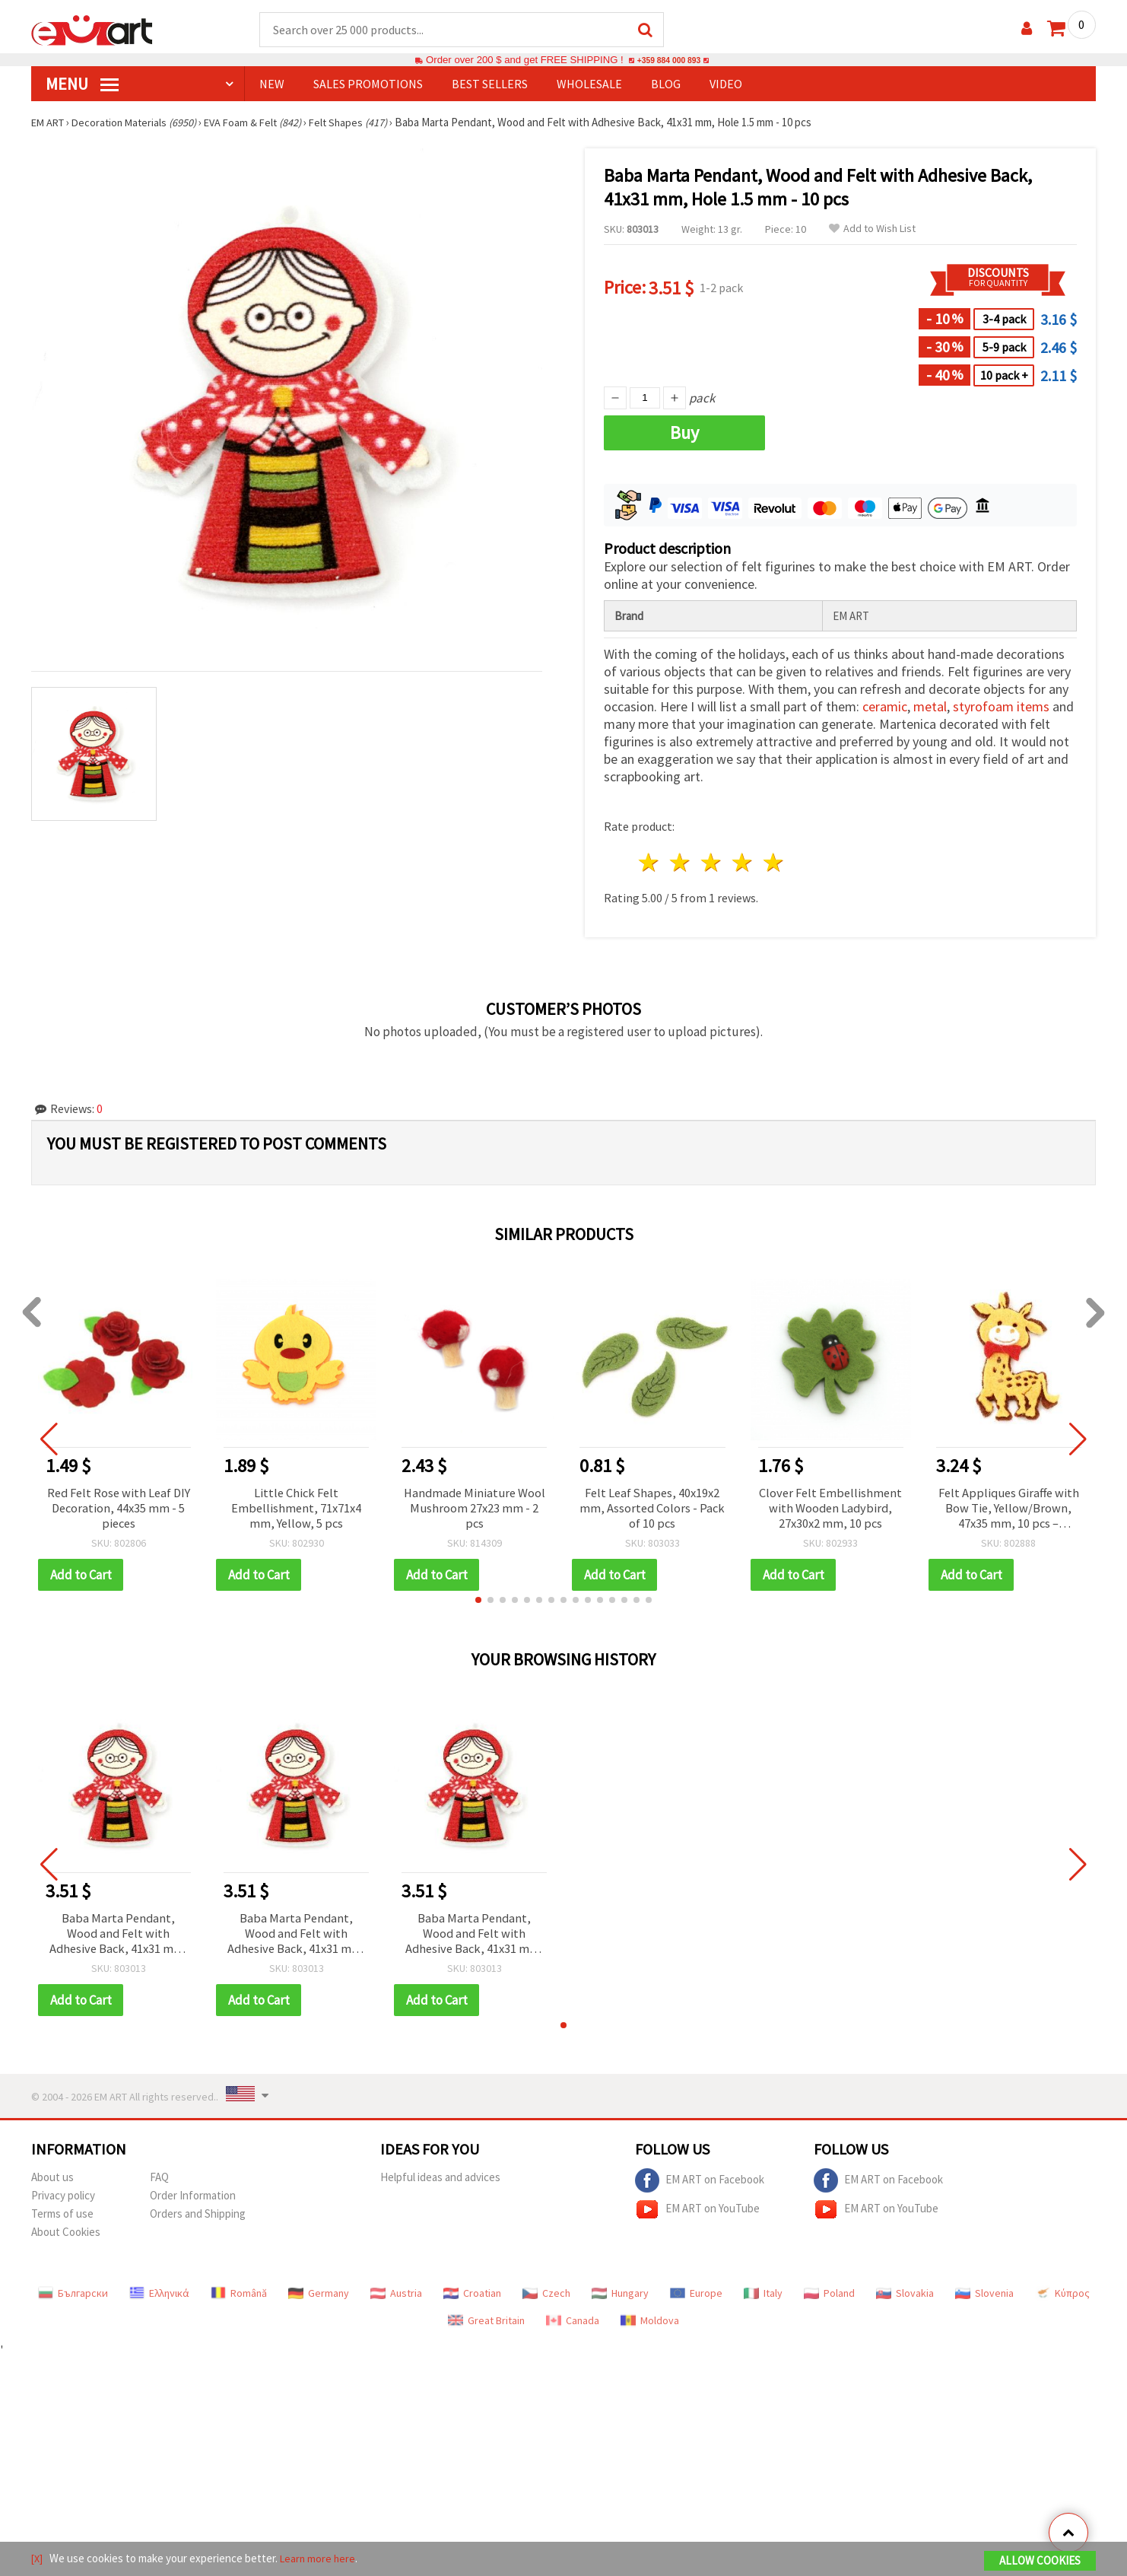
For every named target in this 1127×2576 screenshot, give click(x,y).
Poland (829, 2298)
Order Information (193, 2200)
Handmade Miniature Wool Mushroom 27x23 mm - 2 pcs (474, 1511)
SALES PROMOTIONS (368, 84)
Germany (318, 2298)
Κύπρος (1062, 2298)
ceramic (884, 707)
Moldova (650, 2325)
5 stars (773, 863)
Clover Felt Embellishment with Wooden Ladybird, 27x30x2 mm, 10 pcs (830, 1511)
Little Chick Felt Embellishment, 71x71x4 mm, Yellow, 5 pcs (296, 1511)
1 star (649, 863)
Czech (546, 2298)
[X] (37, 2559)
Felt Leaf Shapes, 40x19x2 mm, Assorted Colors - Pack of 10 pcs (652, 1511)
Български (73, 2298)
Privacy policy (63, 2200)
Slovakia (905, 2298)
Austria (396, 2298)
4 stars (742, 863)
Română (239, 2298)
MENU (82, 84)
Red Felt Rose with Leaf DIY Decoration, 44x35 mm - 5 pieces (118, 1511)
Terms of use (62, 2219)
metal (930, 707)
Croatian (472, 2298)
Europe (696, 2298)
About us (52, 2182)
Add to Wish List (872, 229)
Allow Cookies (1040, 2562)
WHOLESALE (589, 84)
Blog (666, 84)
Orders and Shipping (198, 2219)
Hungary (620, 2298)
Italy (763, 2298)
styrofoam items (1001, 707)
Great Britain (486, 2325)
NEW (271, 84)
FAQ (159, 2182)
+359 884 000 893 (668, 60)
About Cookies (65, 2237)
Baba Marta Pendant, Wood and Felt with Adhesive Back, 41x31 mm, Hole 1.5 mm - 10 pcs (118, 1938)
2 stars (681, 863)
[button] (478, 1603)
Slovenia (984, 2298)
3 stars (712, 863)
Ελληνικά (159, 2298)
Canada (572, 2325)
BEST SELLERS (490, 84)
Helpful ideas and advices (440, 2182)
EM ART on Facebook (699, 2186)
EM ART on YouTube (697, 2214)
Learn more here (320, 2559)
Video (726, 84)
